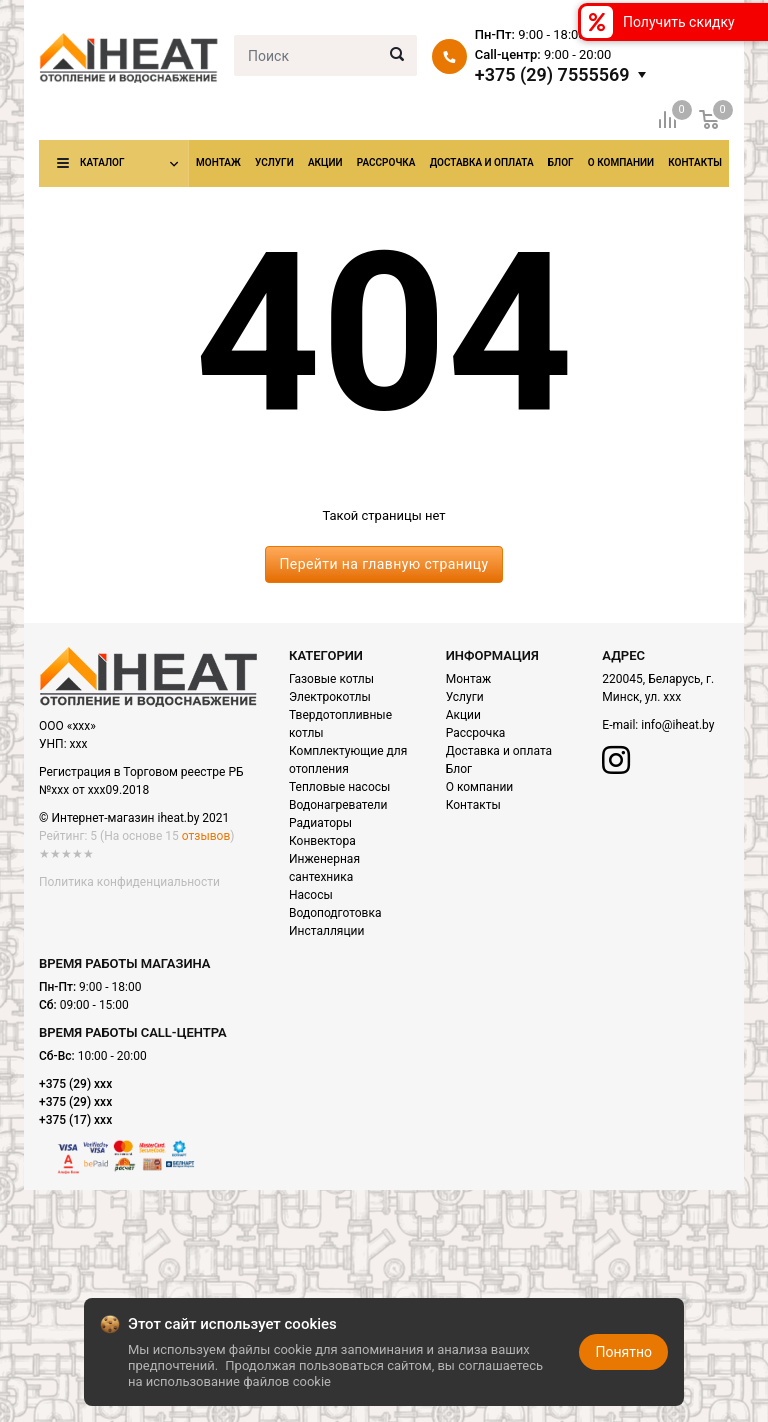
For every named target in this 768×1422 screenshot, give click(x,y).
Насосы (311, 895)
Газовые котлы (331, 679)
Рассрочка (386, 162)
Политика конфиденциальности (129, 882)
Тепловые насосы (339, 787)
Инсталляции (326, 931)
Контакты (695, 162)
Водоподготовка (335, 913)
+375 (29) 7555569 (552, 75)
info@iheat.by (677, 725)
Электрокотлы (330, 697)
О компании (621, 162)
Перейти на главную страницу (383, 564)
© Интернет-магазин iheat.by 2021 (134, 818)
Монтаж (218, 162)
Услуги (274, 162)
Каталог (102, 162)
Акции (325, 162)
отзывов (206, 836)
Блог (561, 162)
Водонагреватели (338, 805)
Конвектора (322, 841)
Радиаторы (320, 823)
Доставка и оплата (482, 162)
